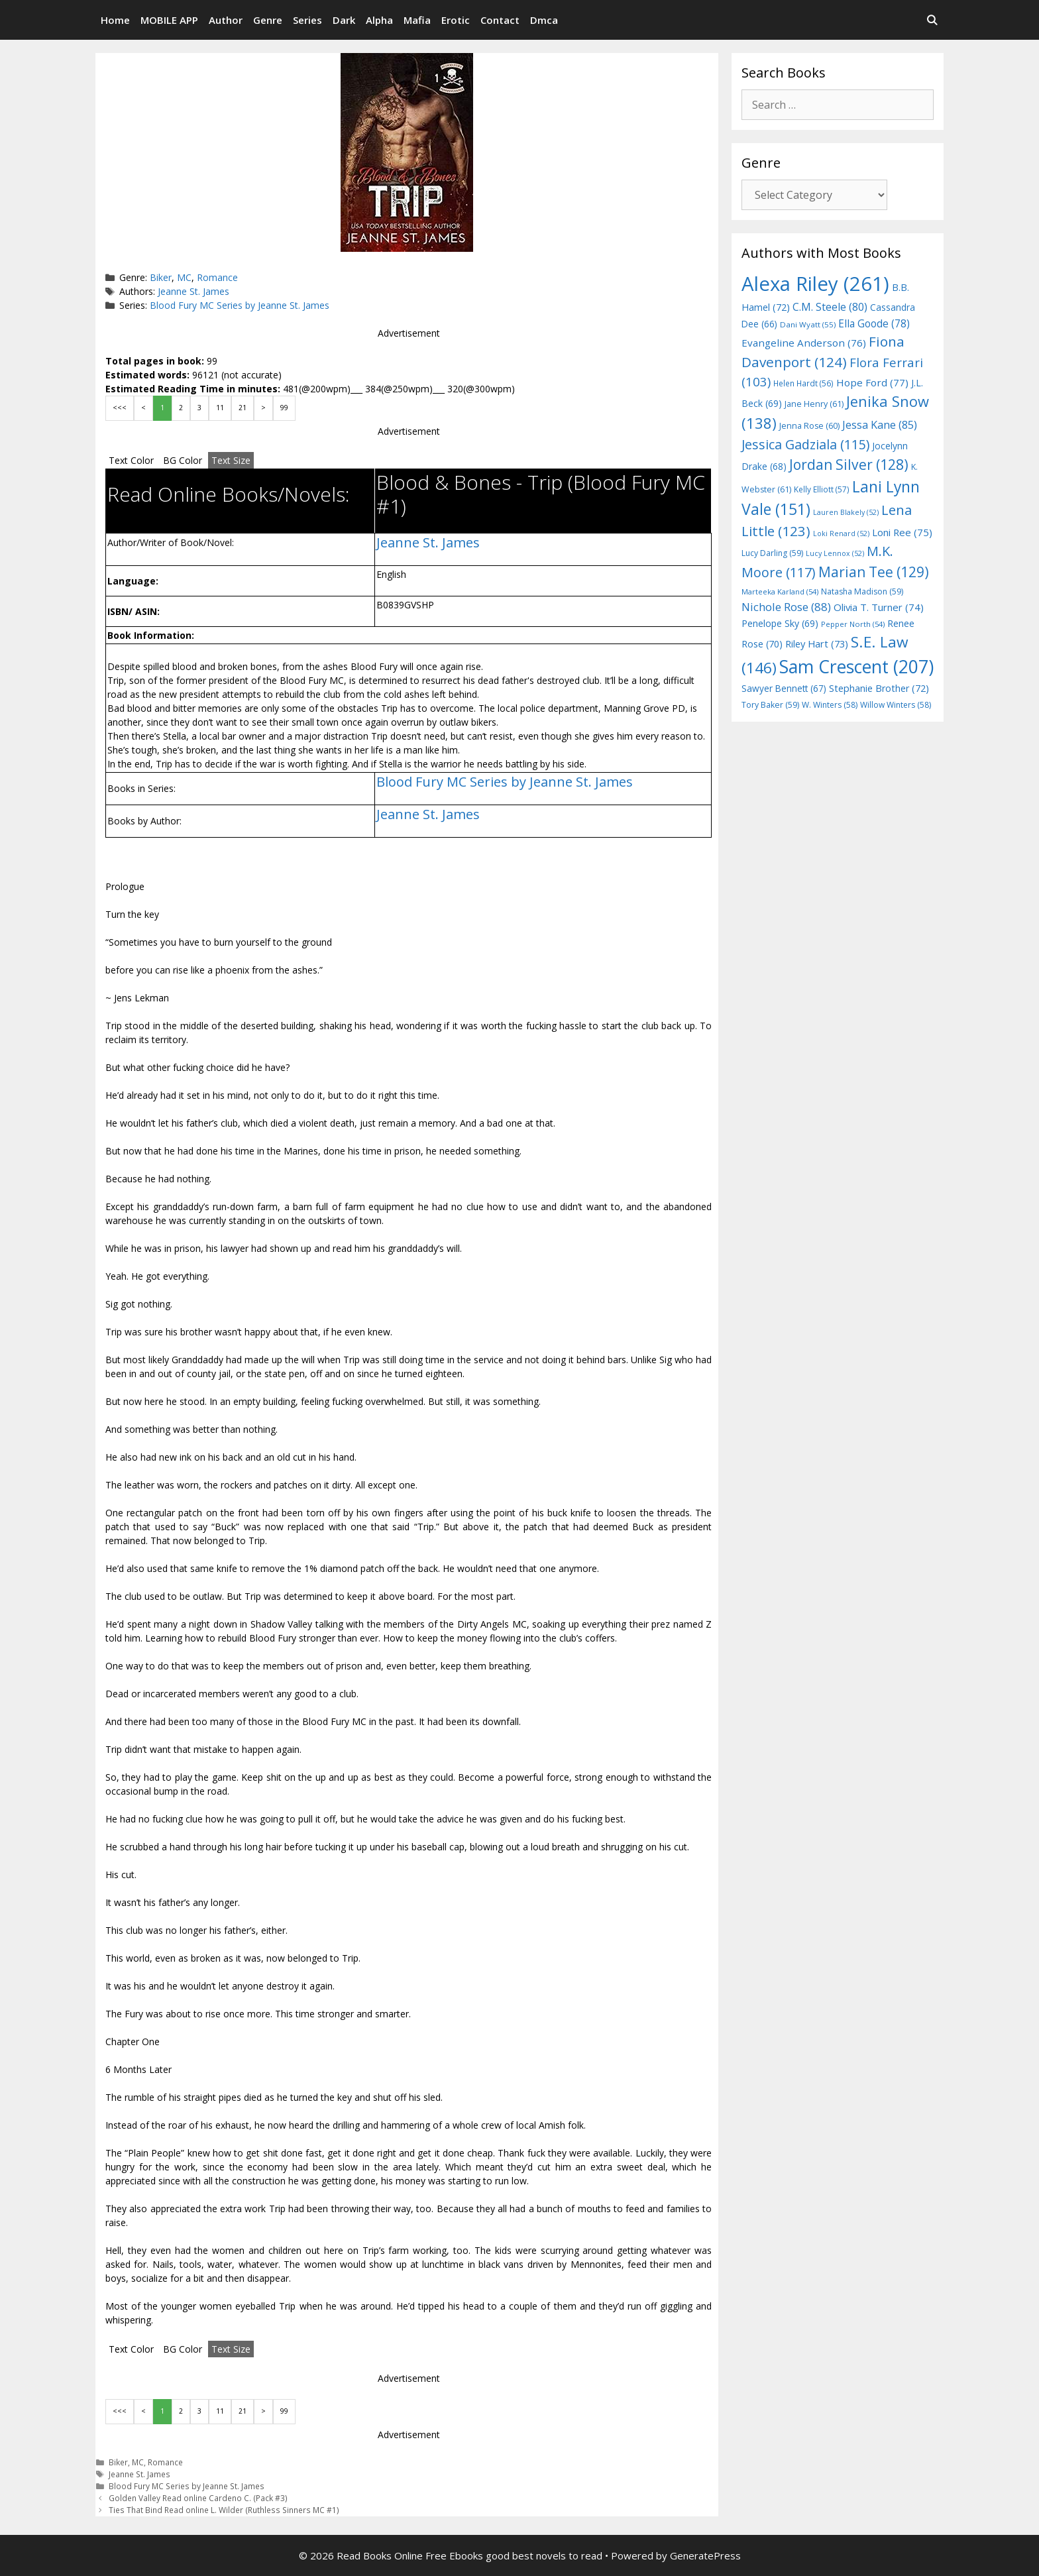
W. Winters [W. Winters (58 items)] (829, 704)
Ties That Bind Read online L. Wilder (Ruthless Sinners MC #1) (224, 2509)
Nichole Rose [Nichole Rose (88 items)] (786, 606)
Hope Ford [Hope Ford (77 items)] (872, 382)
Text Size (230, 460)
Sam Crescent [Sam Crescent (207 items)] (856, 667)
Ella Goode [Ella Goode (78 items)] (874, 323)
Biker (161, 277)
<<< (120, 407)
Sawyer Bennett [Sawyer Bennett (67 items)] (783, 688)
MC (184, 277)
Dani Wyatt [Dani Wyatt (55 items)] (808, 324)
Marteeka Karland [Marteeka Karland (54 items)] (779, 591)
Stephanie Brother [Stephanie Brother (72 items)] (879, 688)
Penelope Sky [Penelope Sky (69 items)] (779, 623)
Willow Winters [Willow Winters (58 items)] (895, 704)
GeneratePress (705, 2555)
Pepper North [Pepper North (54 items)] (853, 624)
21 (242, 407)
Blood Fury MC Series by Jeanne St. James (239, 305)
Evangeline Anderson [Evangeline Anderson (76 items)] (803, 342)
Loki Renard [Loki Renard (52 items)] (841, 533)
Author (226, 20)
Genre (267, 20)
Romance (217, 277)
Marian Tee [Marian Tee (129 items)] (873, 571)
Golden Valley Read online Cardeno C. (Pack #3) (198, 2497)
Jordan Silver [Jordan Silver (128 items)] (848, 464)
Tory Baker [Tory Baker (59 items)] (770, 704)
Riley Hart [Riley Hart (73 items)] (816, 643)
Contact (500, 20)
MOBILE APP (169, 20)
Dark (344, 20)
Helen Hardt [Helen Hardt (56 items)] (803, 383)
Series (307, 20)
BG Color (182, 460)
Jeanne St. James (193, 291)
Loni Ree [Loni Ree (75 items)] (902, 532)
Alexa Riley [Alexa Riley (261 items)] (815, 283)
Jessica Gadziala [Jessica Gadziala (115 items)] (805, 444)
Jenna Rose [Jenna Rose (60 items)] (809, 425)
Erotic (455, 20)
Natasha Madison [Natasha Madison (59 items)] (862, 591)
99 (284, 407)
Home (115, 20)
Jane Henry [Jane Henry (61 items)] (814, 404)
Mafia (417, 20)
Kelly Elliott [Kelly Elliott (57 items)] (821, 489)
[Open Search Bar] (932, 20)
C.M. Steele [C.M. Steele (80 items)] (830, 307)
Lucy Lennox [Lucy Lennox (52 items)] (835, 553)
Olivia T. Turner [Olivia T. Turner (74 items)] (879, 607)
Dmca (544, 20)
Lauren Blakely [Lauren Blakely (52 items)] (846, 512)
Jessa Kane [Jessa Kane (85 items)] (879, 425)
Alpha (379, 20)
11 (220, 407)
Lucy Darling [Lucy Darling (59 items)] (772, 553)
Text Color (131, 460)
